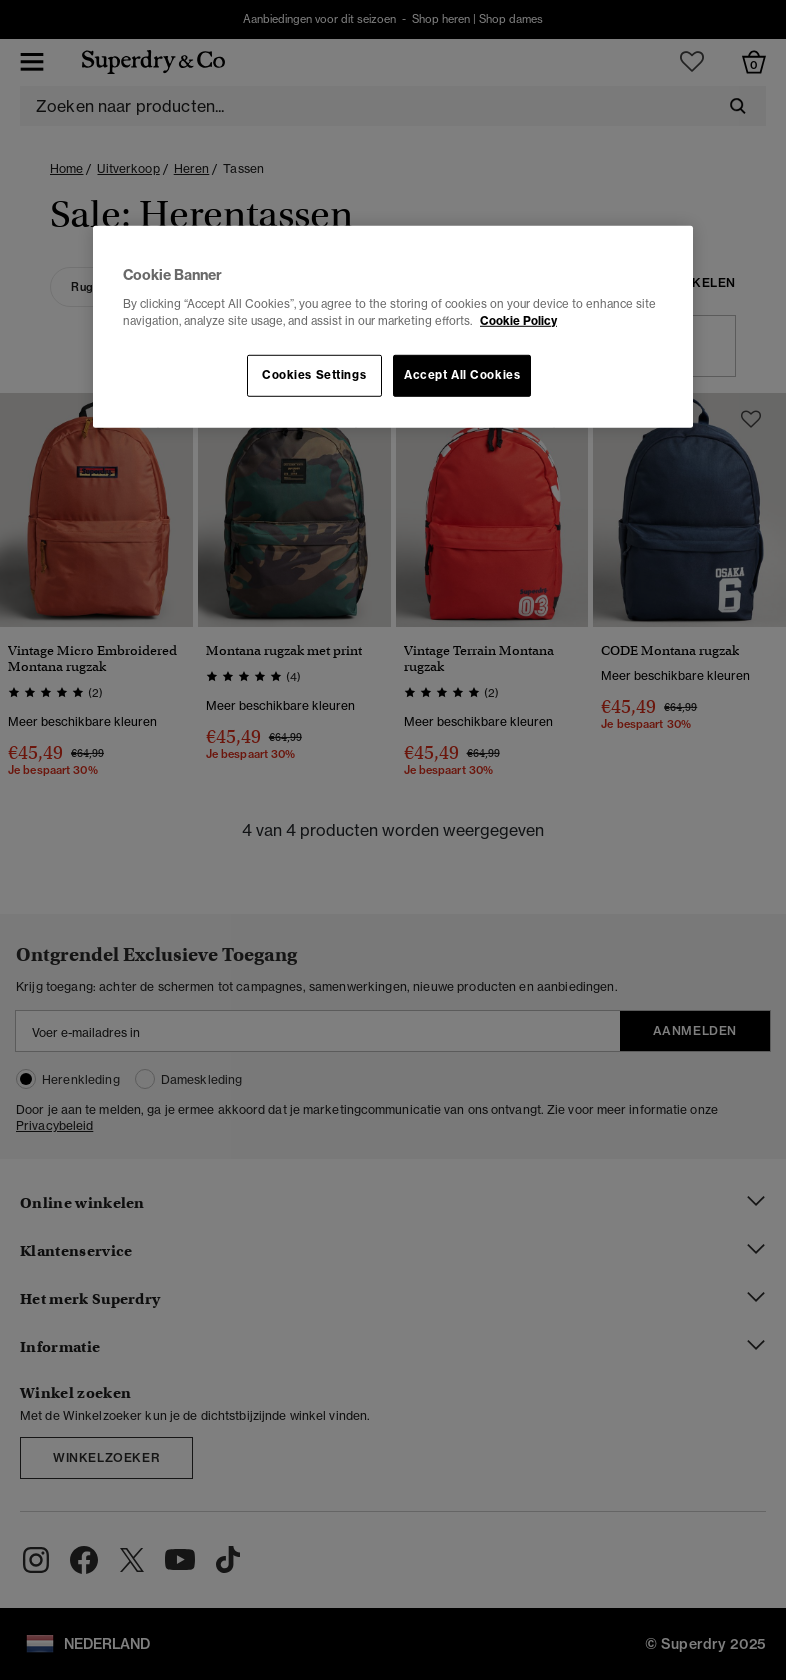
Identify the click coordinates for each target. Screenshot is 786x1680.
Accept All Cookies (462, 375)
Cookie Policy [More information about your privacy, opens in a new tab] (518, 320)
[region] (393, 327)
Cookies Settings (314, 375)
